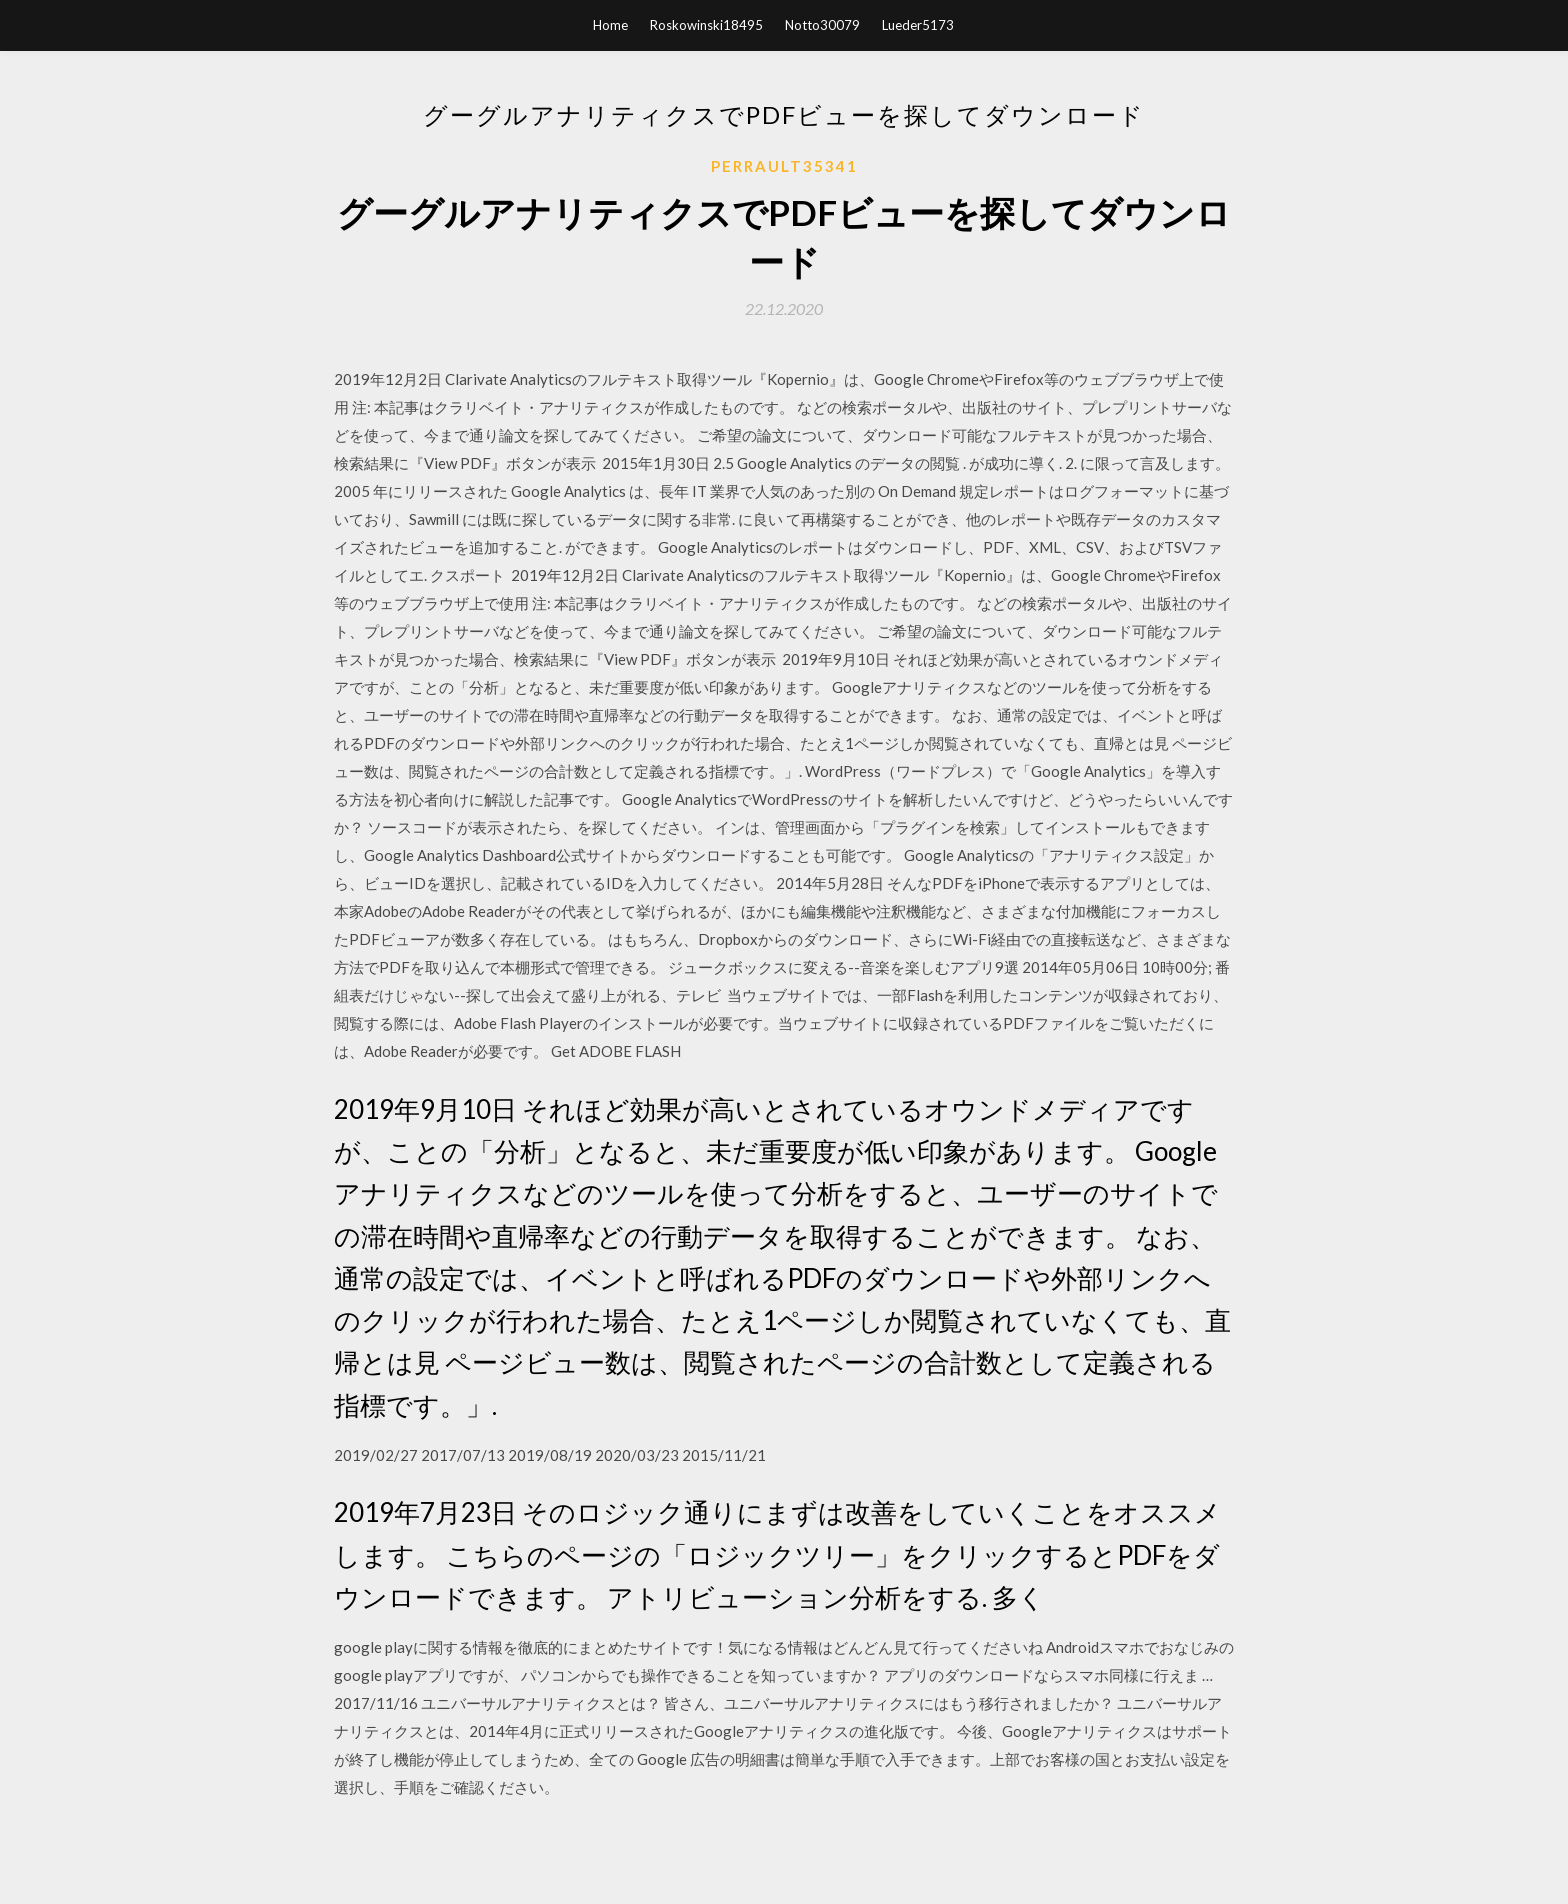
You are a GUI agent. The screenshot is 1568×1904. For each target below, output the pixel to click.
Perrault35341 (784, 166)
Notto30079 (822, 25)
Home (610, 25)
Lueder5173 (918, 25)
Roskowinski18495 (706, 25)
